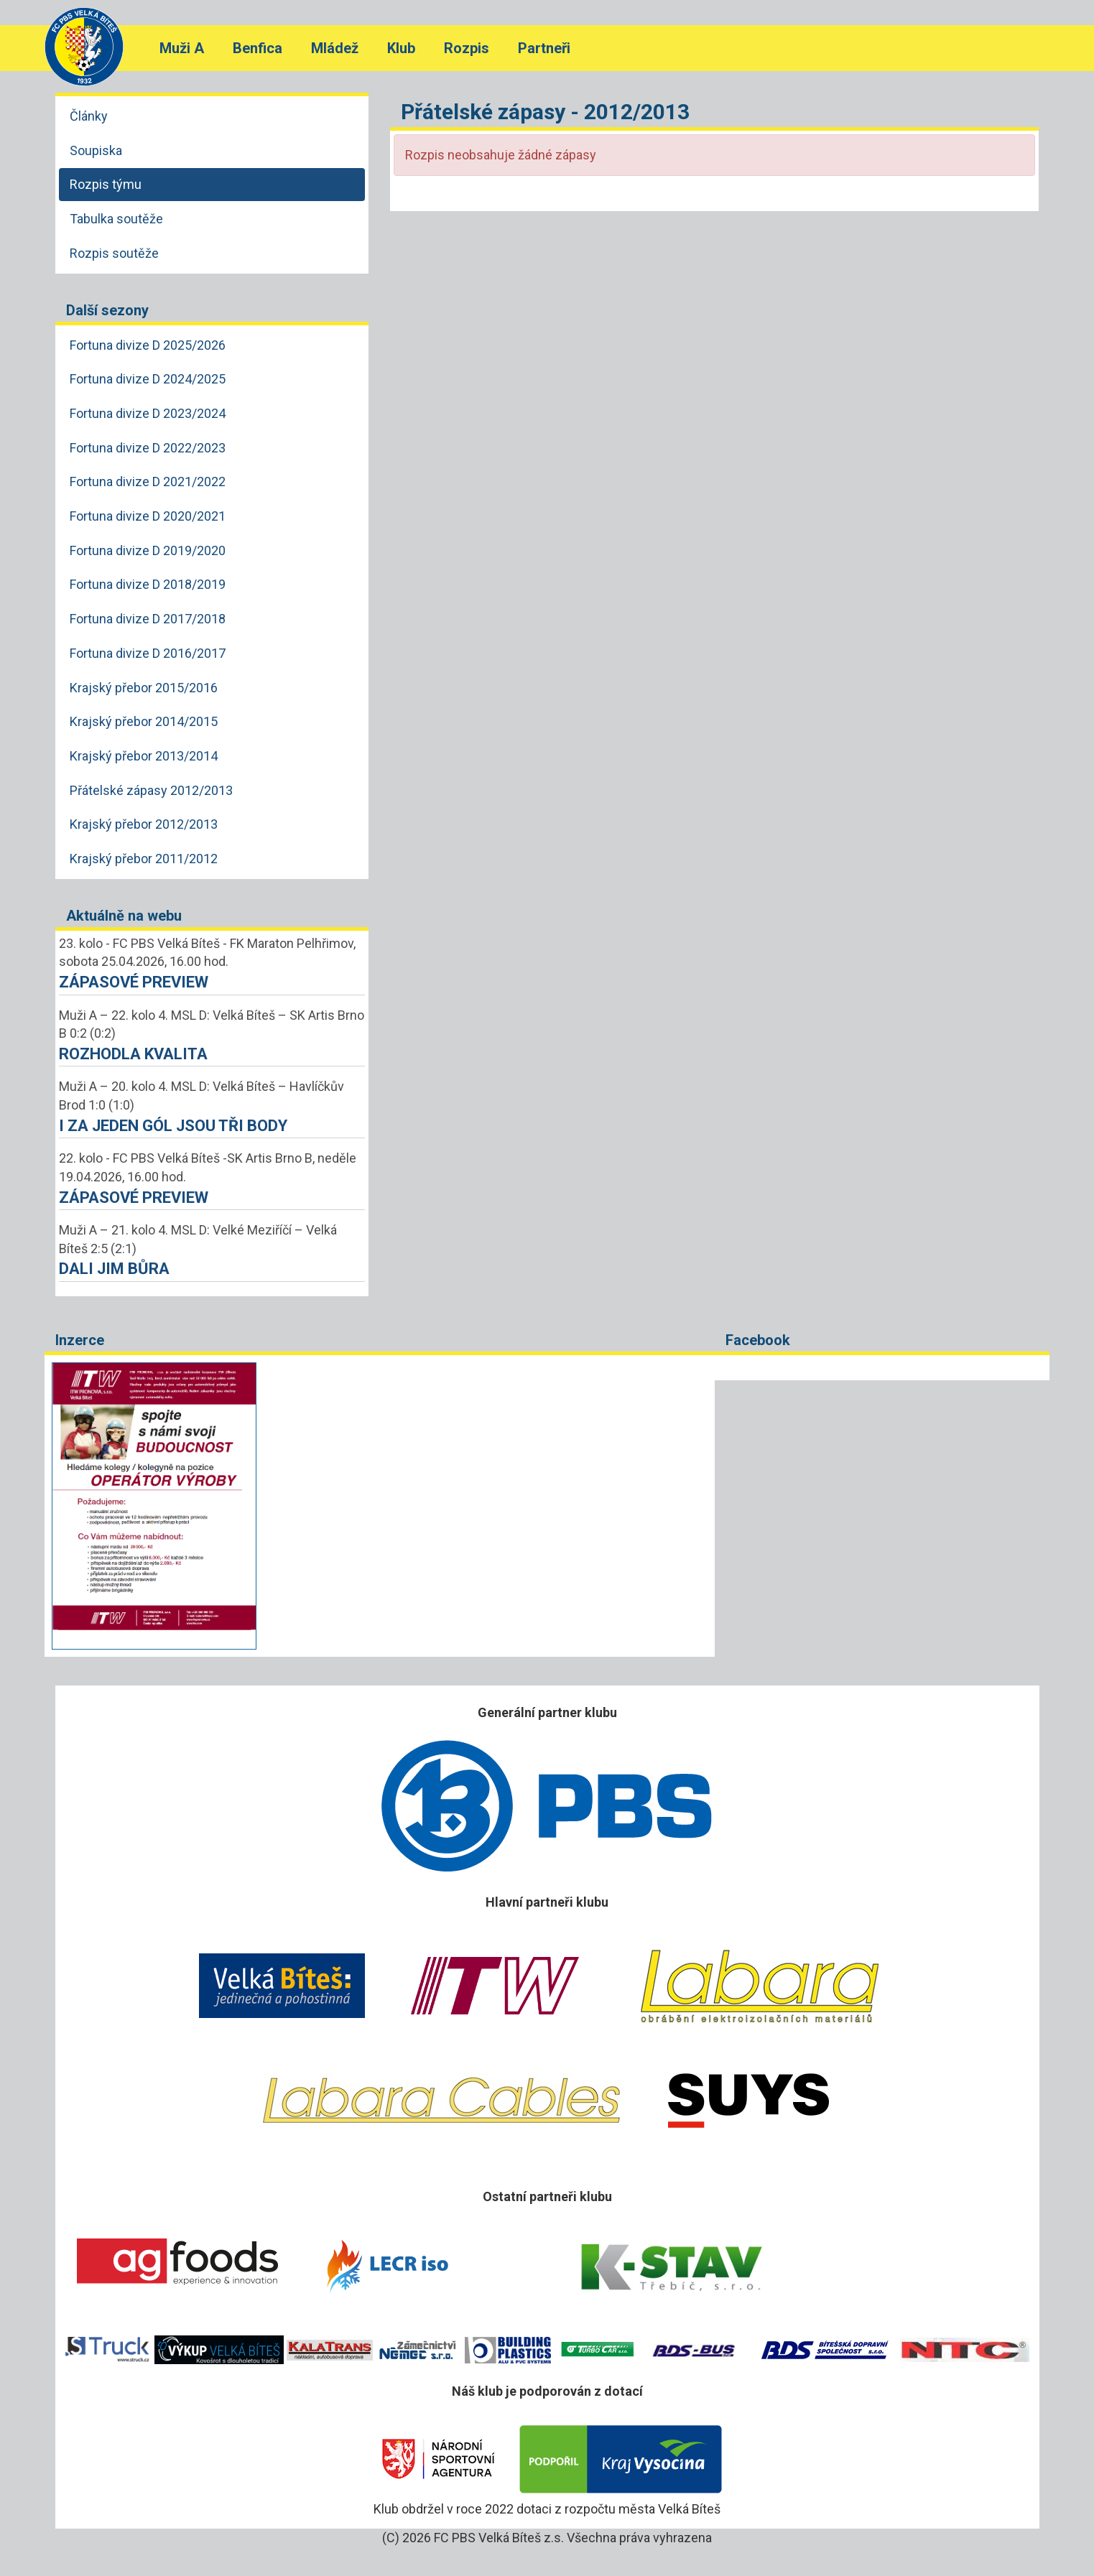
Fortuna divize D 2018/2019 (148, 584)
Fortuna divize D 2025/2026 (148, 345)
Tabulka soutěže (116, 218)
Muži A (181, 48)
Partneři (544, 48)
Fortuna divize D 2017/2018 (148, 618)
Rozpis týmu (106, 184)
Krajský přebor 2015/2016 (144, 687)
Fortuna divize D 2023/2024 (148, 413)
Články (89, 116)
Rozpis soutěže (114, 253)
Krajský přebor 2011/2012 (144, 858)
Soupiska (96, 150)
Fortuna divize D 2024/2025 (148, 378)
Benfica (257, 48)
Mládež (334, 48)
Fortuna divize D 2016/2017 (148, 653)
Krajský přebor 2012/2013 (144, 824)
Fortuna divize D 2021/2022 (148, 481)
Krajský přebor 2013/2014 (144, 755)
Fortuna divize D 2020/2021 (148, 516)
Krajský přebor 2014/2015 (144, 721)
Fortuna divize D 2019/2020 (148, 550)
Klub (401, 48)
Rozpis (466, 48)
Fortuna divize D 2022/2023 (148, 447)
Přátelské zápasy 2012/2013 (151, 790)
